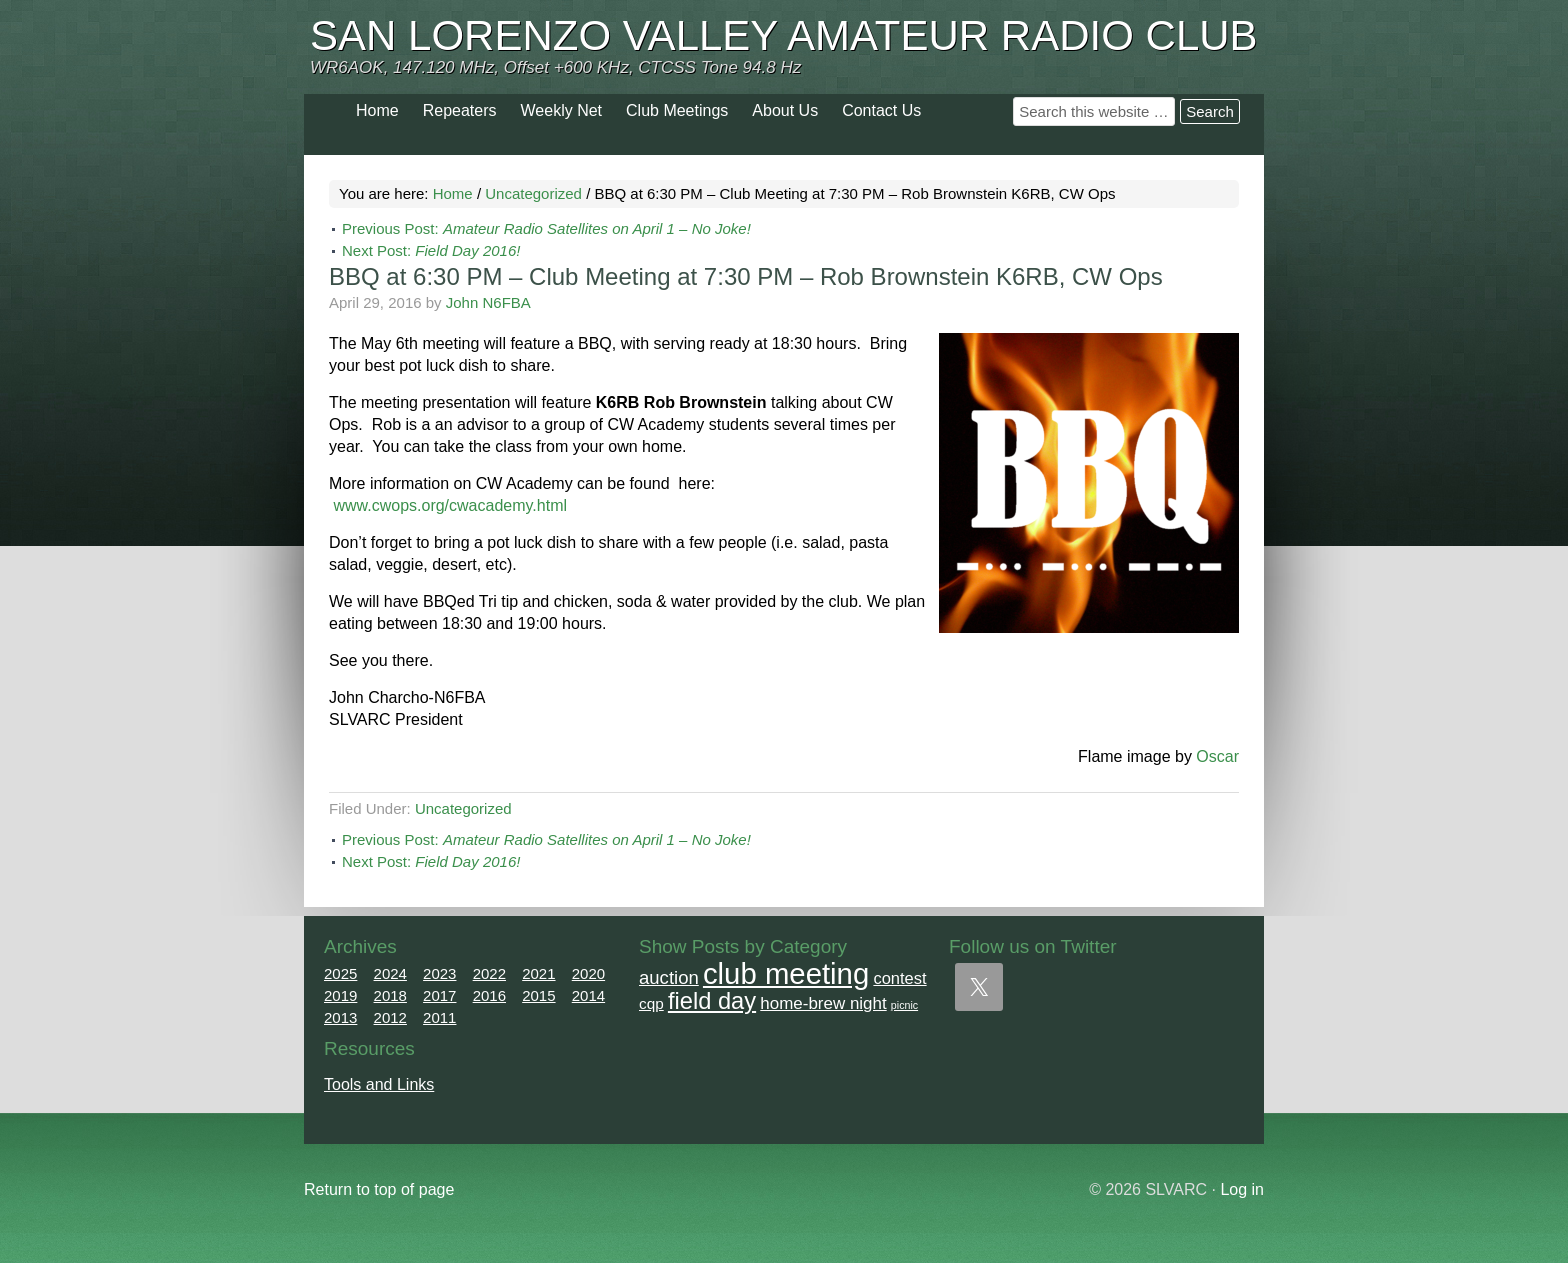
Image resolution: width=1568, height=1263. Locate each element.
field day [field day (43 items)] (712, 1001)
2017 (439, 995)
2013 (340, 1017)
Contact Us (881, 110)
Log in (1242, 1189)
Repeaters (460, 110)
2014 (588, 995)
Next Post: (431, 250)
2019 (340, 995)
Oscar (1217, 756)
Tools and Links (379, 1084)
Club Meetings (677, 110)
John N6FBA (488, 302)
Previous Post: (546, 228)
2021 (538, 973)
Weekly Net (562, 110)
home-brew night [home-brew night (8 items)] (823, 1003)
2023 (439, 973)
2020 (588, 973)
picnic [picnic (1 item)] (904, 1005)
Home (377, 110)
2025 (340, 973)
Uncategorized (463, 808)
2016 (489, 995)
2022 (489, 973)
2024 (390, 973)
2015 (538, 995)
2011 (439, 1017)
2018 (390, 995)
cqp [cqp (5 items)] (651, 1003)
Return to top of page (379, 1189)
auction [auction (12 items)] (669, 977)
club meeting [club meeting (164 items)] (786, 973)
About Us (785, 110)
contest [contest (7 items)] (899, 978)
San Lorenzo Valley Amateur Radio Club (784, 35)
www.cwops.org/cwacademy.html (450, 505)
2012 (390, 1017)
